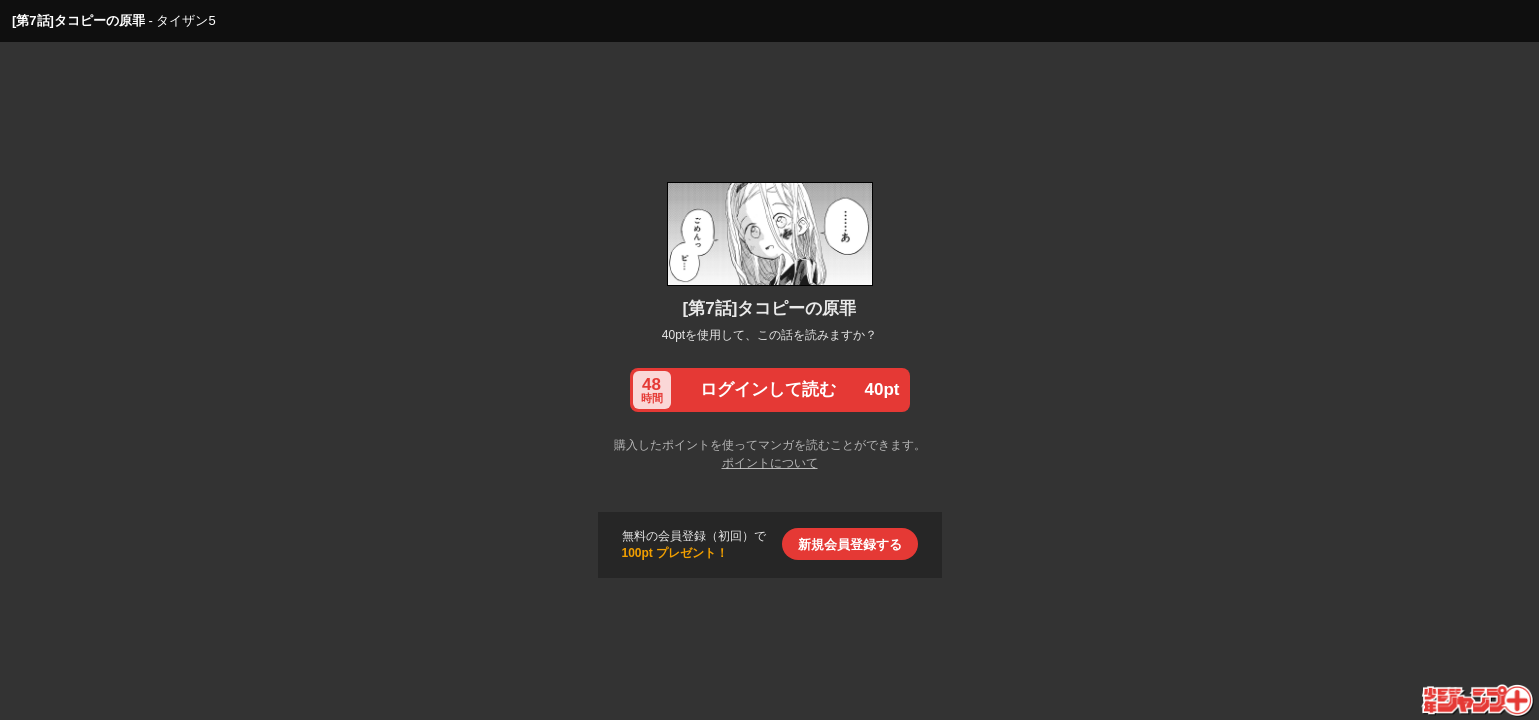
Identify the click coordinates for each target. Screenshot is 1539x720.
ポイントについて (770, 463)
